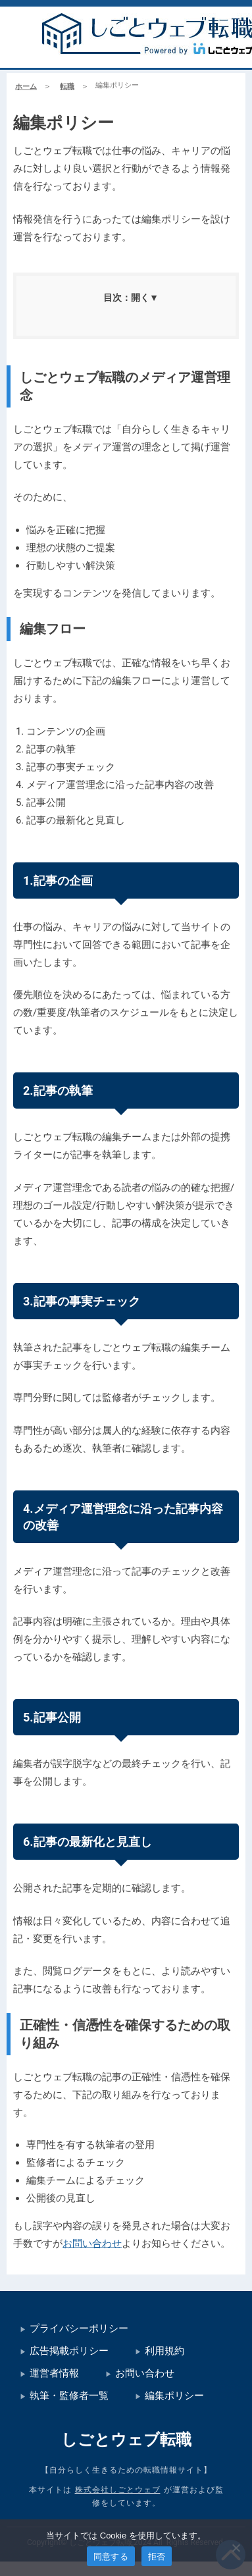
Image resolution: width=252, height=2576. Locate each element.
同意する (110, 2557)
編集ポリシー (174, 2396)
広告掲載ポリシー (69, 2351)
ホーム (26, 86)
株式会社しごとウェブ (118, 2489)
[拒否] (235, 2547)
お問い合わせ (92, 2243)
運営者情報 (54, 2373)
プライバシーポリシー (79, 2328)
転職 (67, 86)
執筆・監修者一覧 (69, 2396)
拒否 (157, 2557)
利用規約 (164, 2351)
